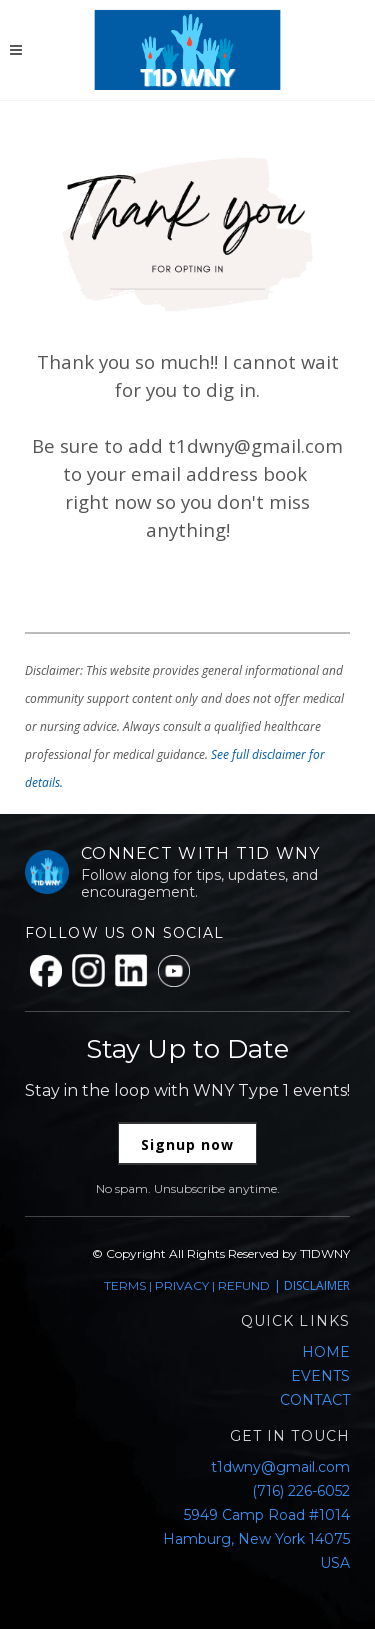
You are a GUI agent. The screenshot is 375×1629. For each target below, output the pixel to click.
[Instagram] (88, 970)
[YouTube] (174, 971)
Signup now (187, 1144)
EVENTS (320, 1376)
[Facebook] (46, 971)
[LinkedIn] (131, 970)
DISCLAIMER (317, 1285)
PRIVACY (182, 1285)
